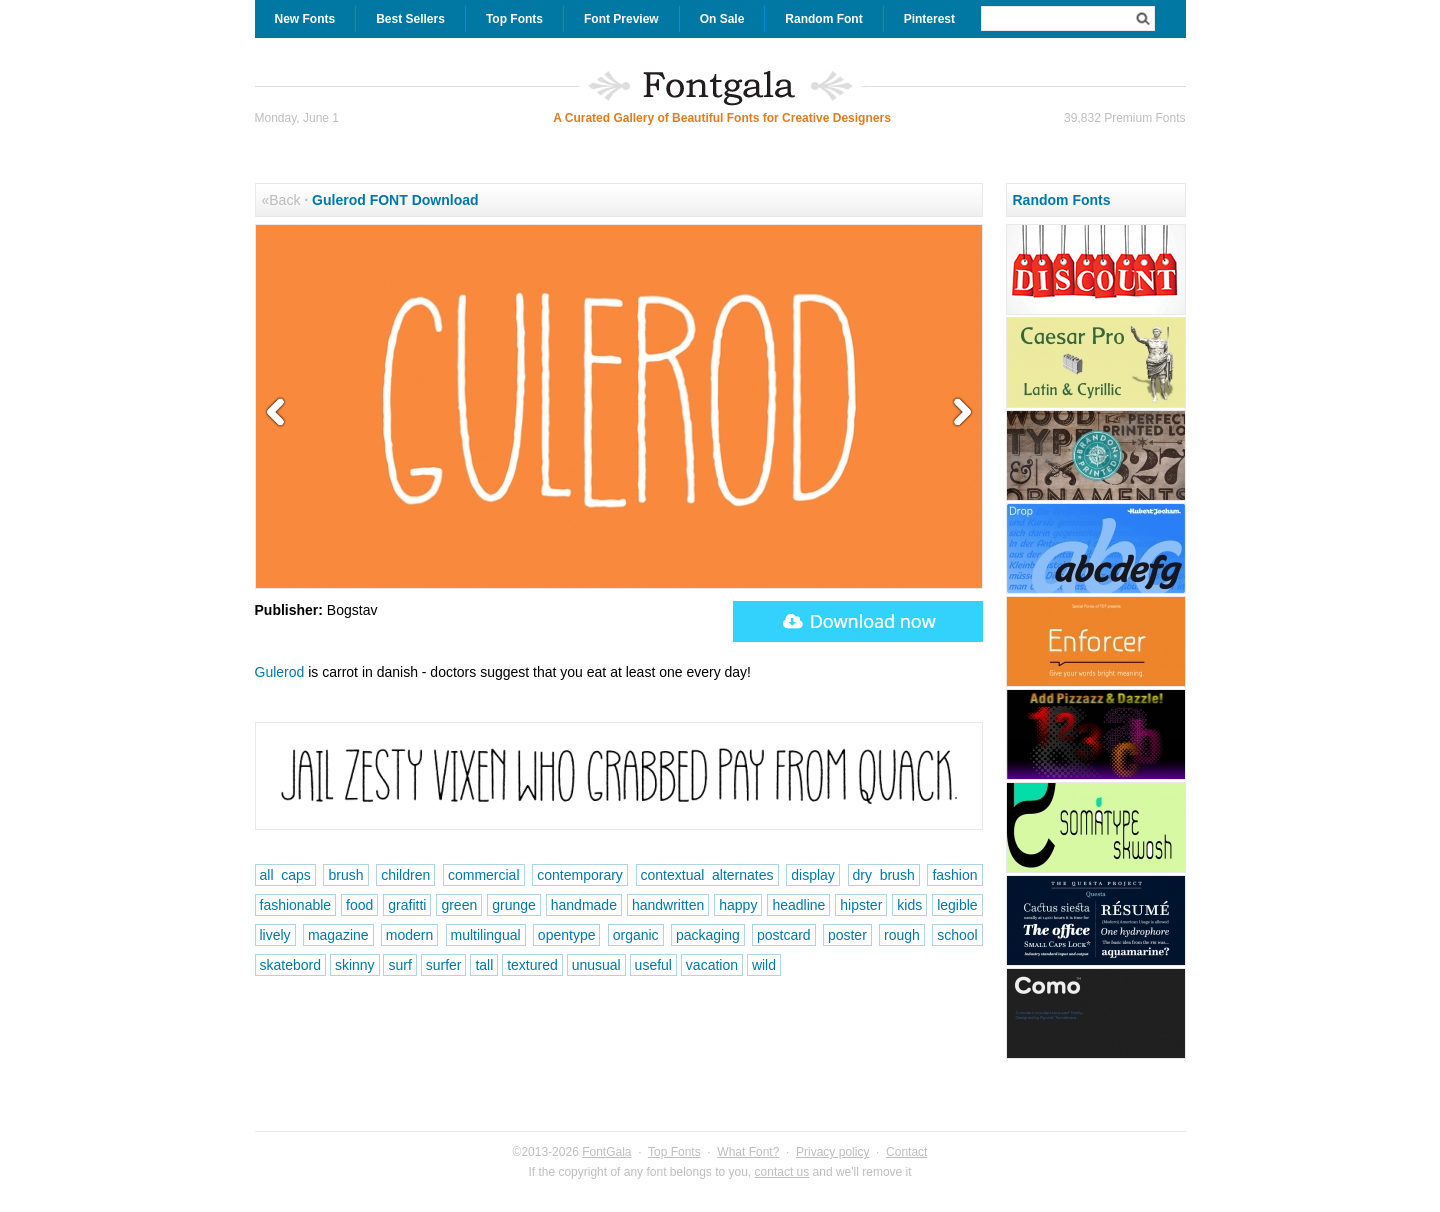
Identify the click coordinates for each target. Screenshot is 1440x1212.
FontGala (606, 1152)
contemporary (580, 875)
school (957, 935)
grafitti (407, 905)
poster (847, 935)
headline (798, 905)
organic (636, 935)
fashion (954, 875)
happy (738, 905)
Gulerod (280, 672)
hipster (861, 905)
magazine (338, 935)
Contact (906, 1152)
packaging (708, 935)
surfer (444, 965)
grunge (514, 905)
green (459, 905)
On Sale (722, 19)
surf (399, 965)
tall (484, 965)
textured (532, 965)
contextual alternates (707, 875)
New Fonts (305, 19)
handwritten (668, 905)
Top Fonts (514, 19)
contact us (782, 1172)
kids (909, 905)
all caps (285, 875)
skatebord (290, 965)
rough (902, 935)
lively (275, 935)
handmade (584, 905)
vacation (712, 965)
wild (764, 965)
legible (957, 905)
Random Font (823, 19)
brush (345, 875)
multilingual (486, 935)
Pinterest (929, 19)
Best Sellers (410, 19)
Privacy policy (832, 1152)
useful (653, 965)
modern (409, 935)
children (405, 875)
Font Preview (621, 19)
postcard (784, 935)
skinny (355, 965)
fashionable (296, 905)
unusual (596, 965)
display (813, 875)
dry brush (884, 875)
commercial (484, 875)
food (359, 905)
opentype (567, 935)
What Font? (748, 1152)
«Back (281, 200)
